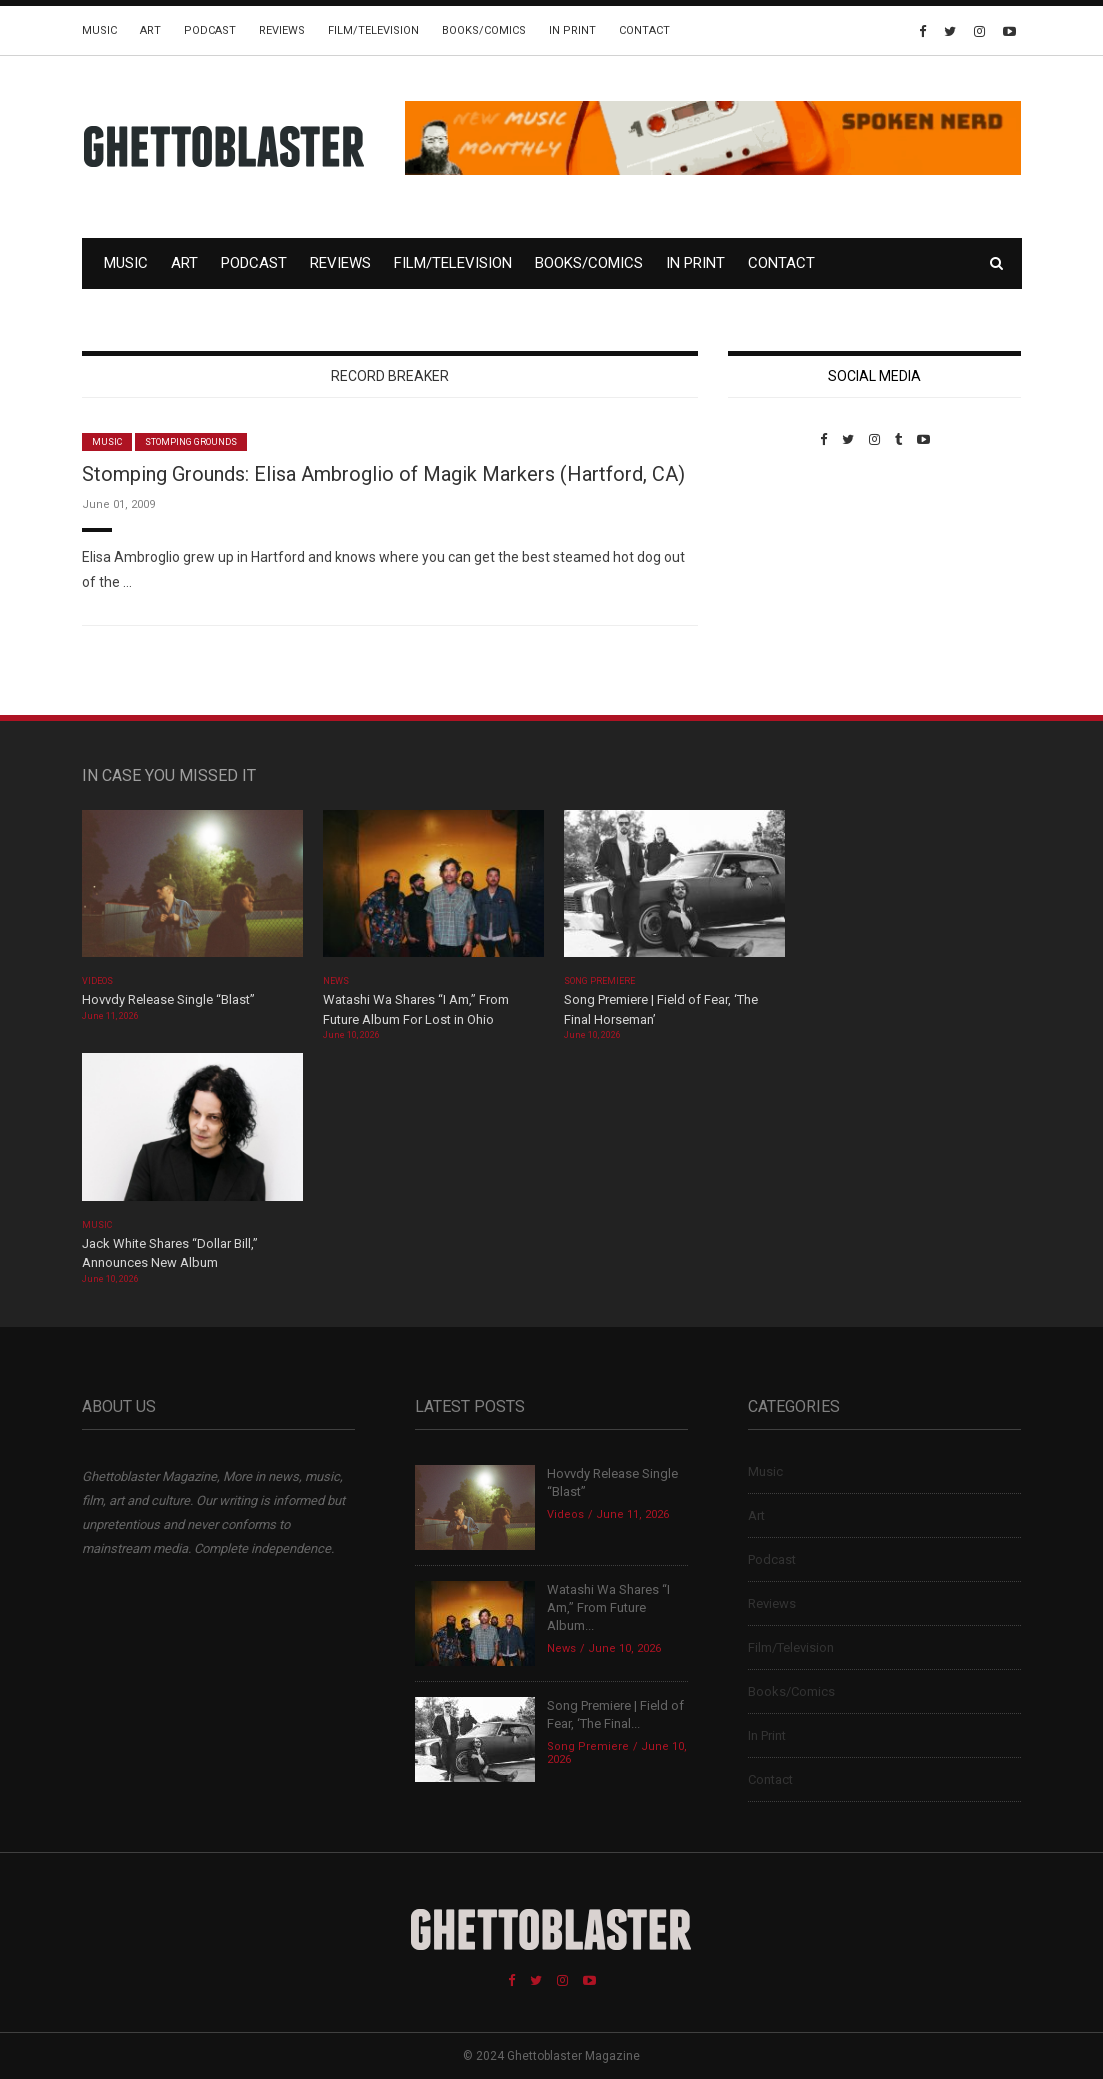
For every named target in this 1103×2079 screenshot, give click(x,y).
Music (99, 30)
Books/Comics (484, 30)
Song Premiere (600, 981)
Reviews (282, 30)
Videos (97, 981)
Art (150, 30)
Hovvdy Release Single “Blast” (168, 999)
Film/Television (373, 30)
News (336, 981)
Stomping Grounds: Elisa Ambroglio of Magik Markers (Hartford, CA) (383, 474)
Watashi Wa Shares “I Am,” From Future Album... (608, 1607)
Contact (644, 30)
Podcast (210, 30)
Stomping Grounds (191, 442)
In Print (572, 30)
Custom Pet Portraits (786, 584)
